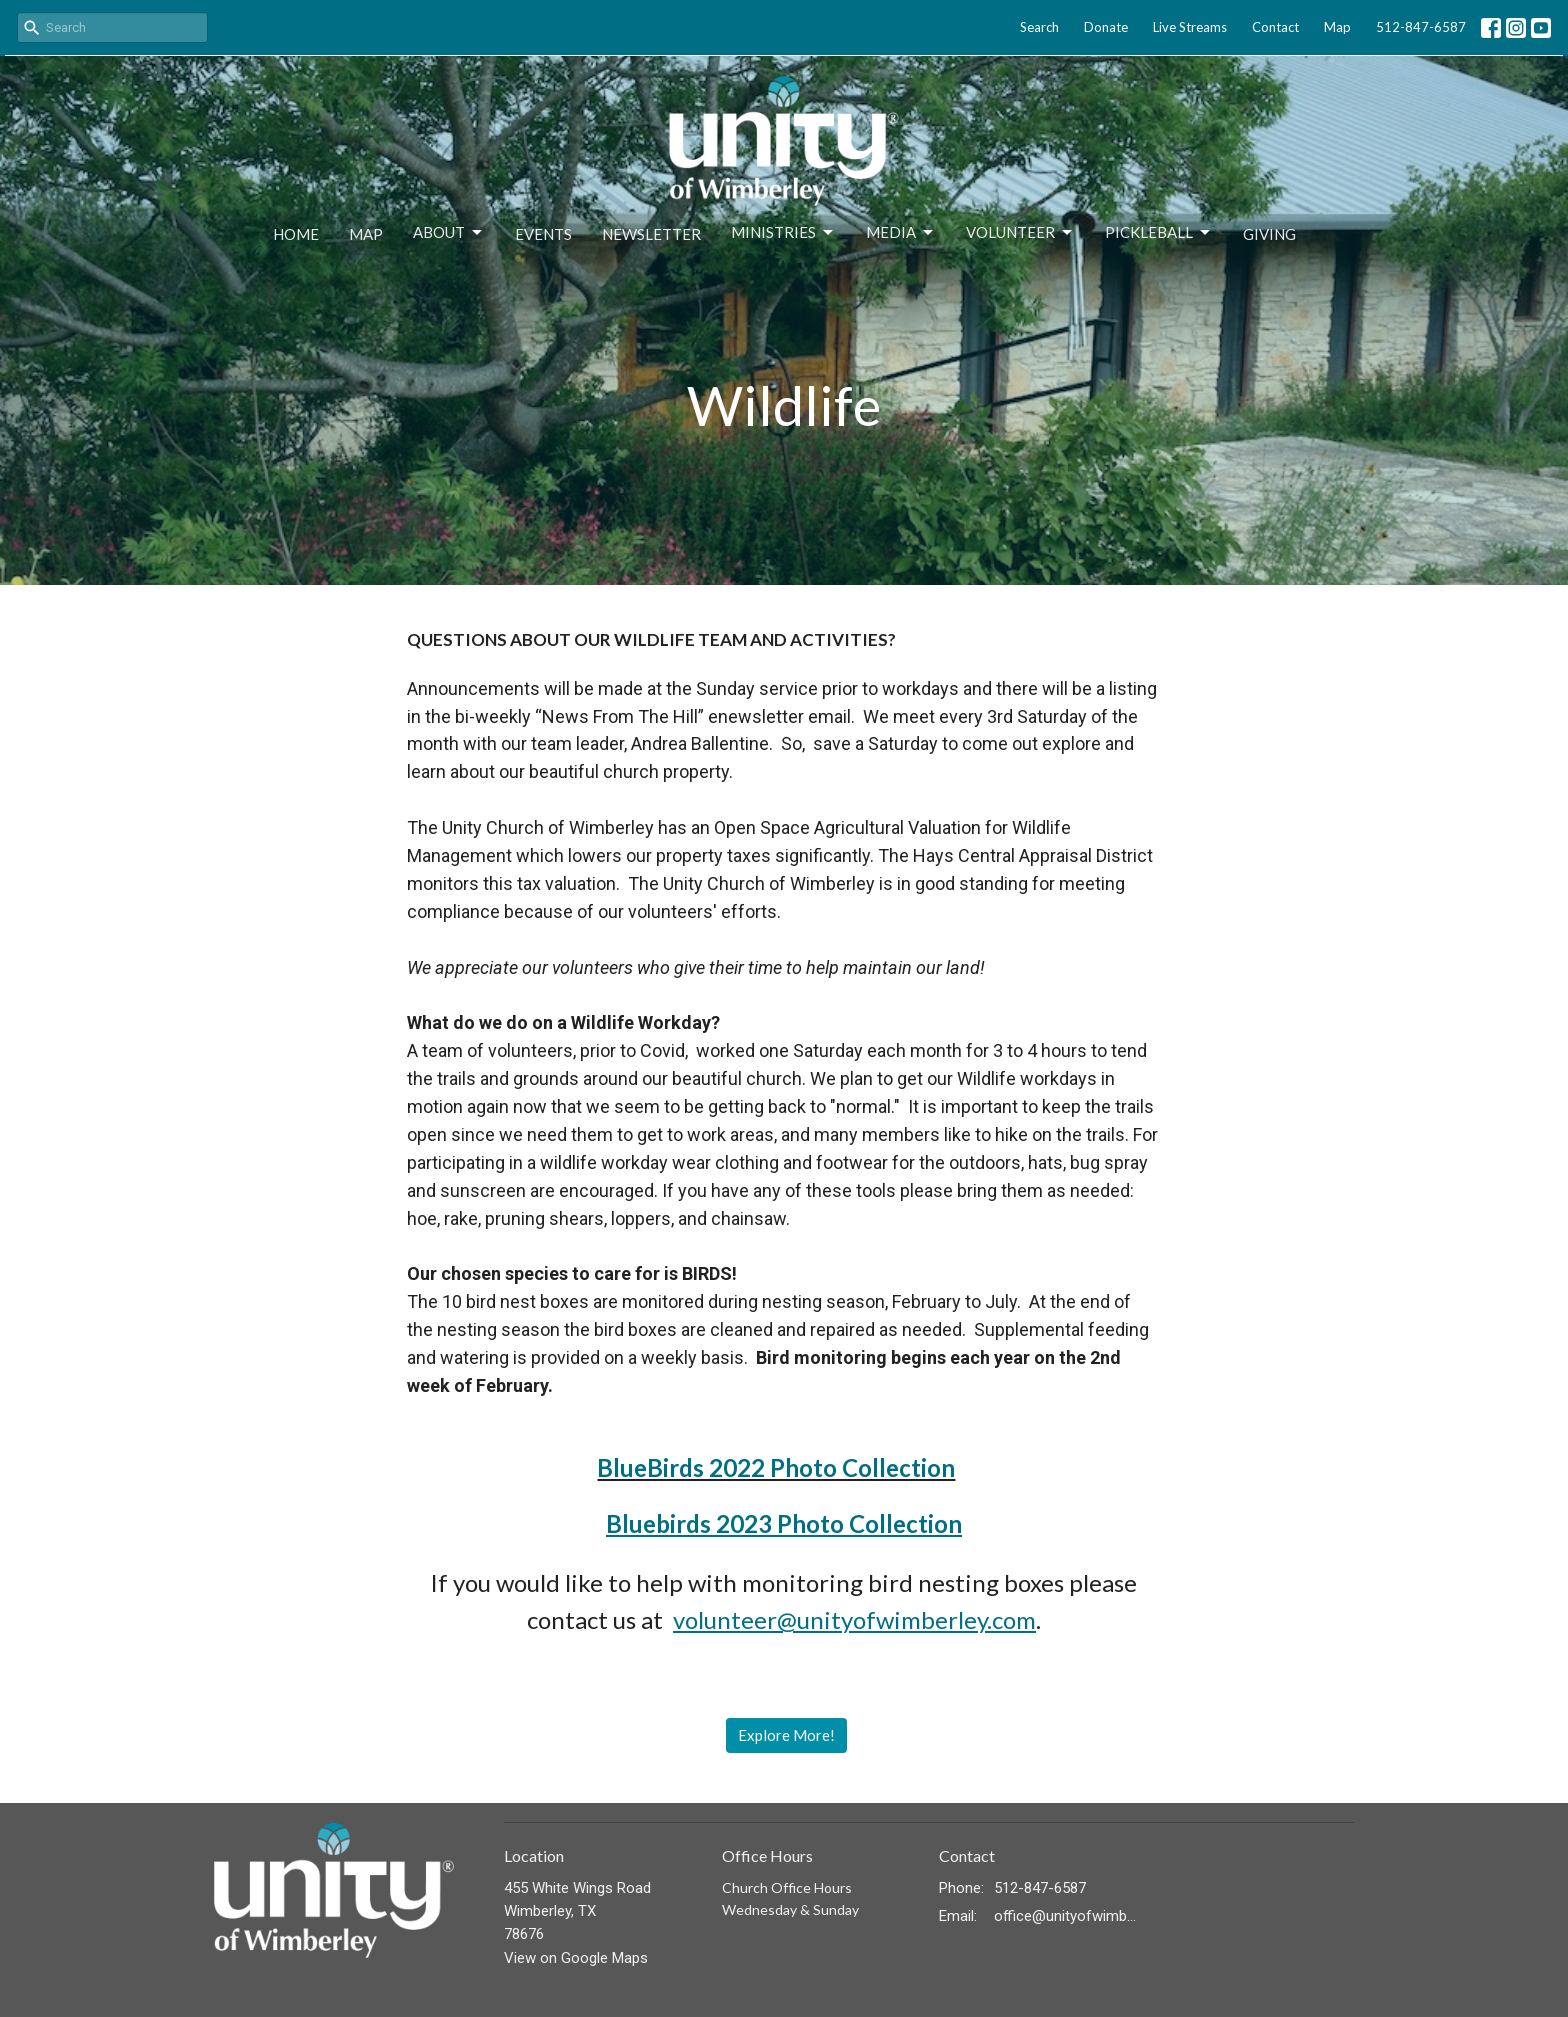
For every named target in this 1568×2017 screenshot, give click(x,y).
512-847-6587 (1421, 27)
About (449, 233)
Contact (1275, 27)
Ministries (783, 233)
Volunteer (1020, 233)
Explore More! (786, 1735)
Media (901, 233)
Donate (1106, 27)
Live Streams (1190, 27)
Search (1039, 27)
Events (543, 234)
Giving (1269, 234)
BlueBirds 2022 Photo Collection (776, 1467)
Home (296, 234)
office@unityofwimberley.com (1065, 1916)
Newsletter (651, 234)
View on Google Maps (576, 1958)
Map (1337, 27)
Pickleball (1159, 233)
